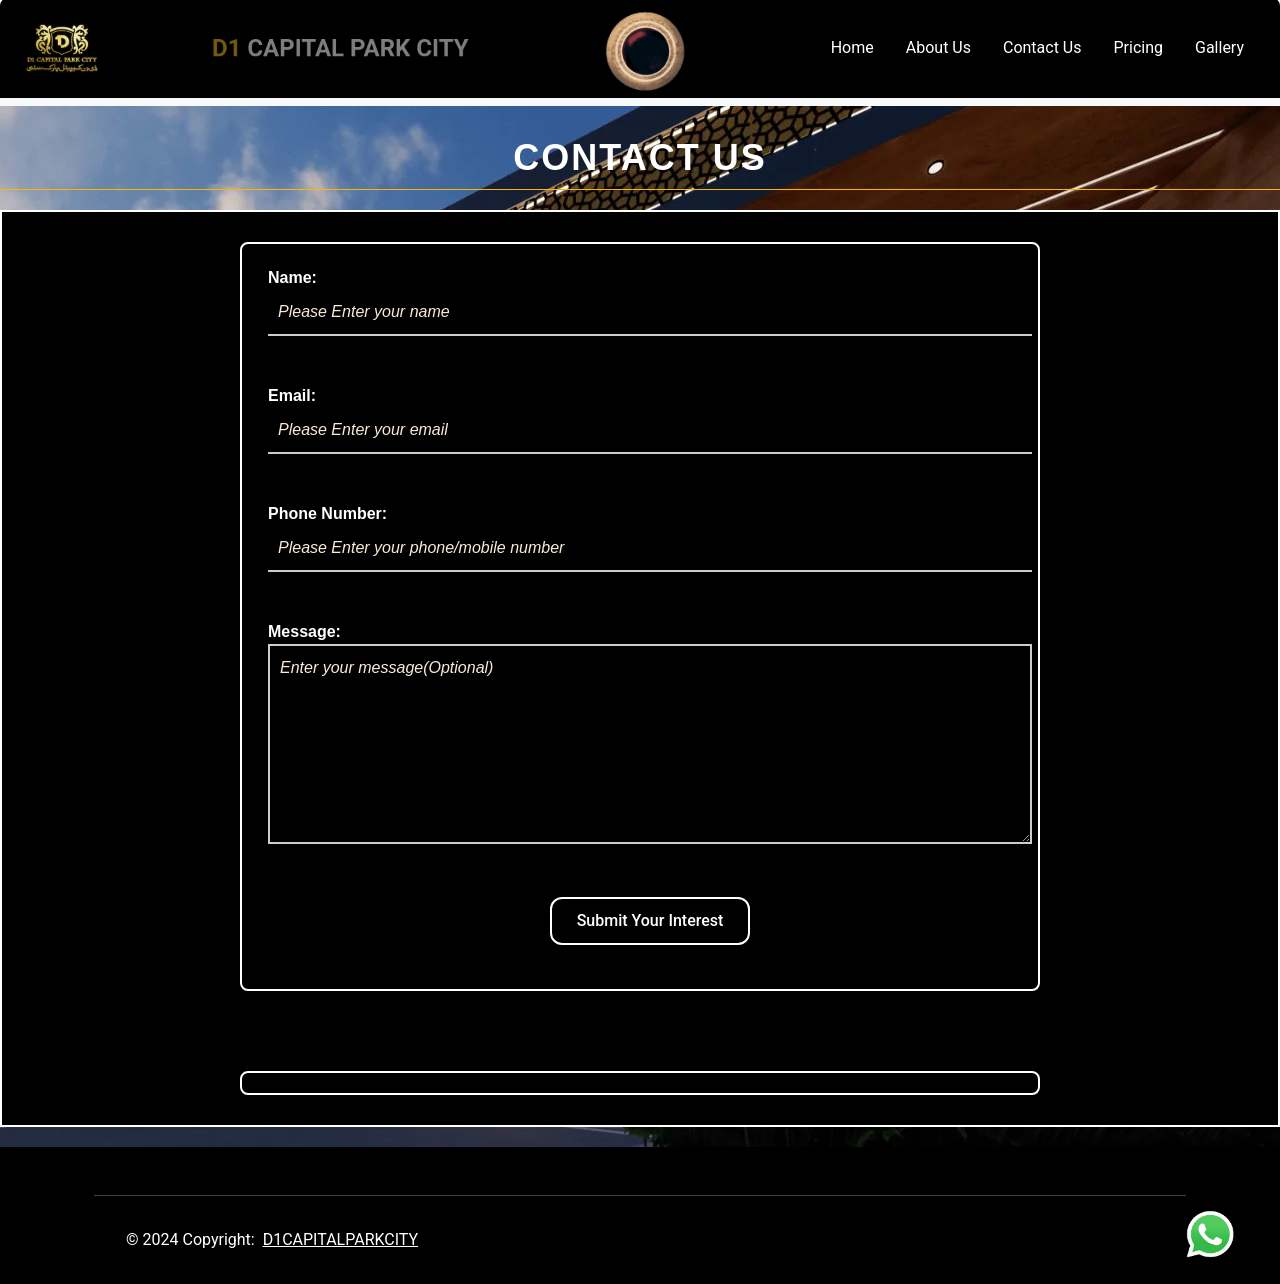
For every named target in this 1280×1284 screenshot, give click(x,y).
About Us (938, 47)
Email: (650, 420)
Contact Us (1042, 47)
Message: (650, 733)
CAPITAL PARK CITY (340, 48)
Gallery (1219, 47)
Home (852, 47)
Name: (650, 302)
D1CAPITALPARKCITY (340, 1239)
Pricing (1139, 47)
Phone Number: (650, 538)
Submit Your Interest (650, 920)
